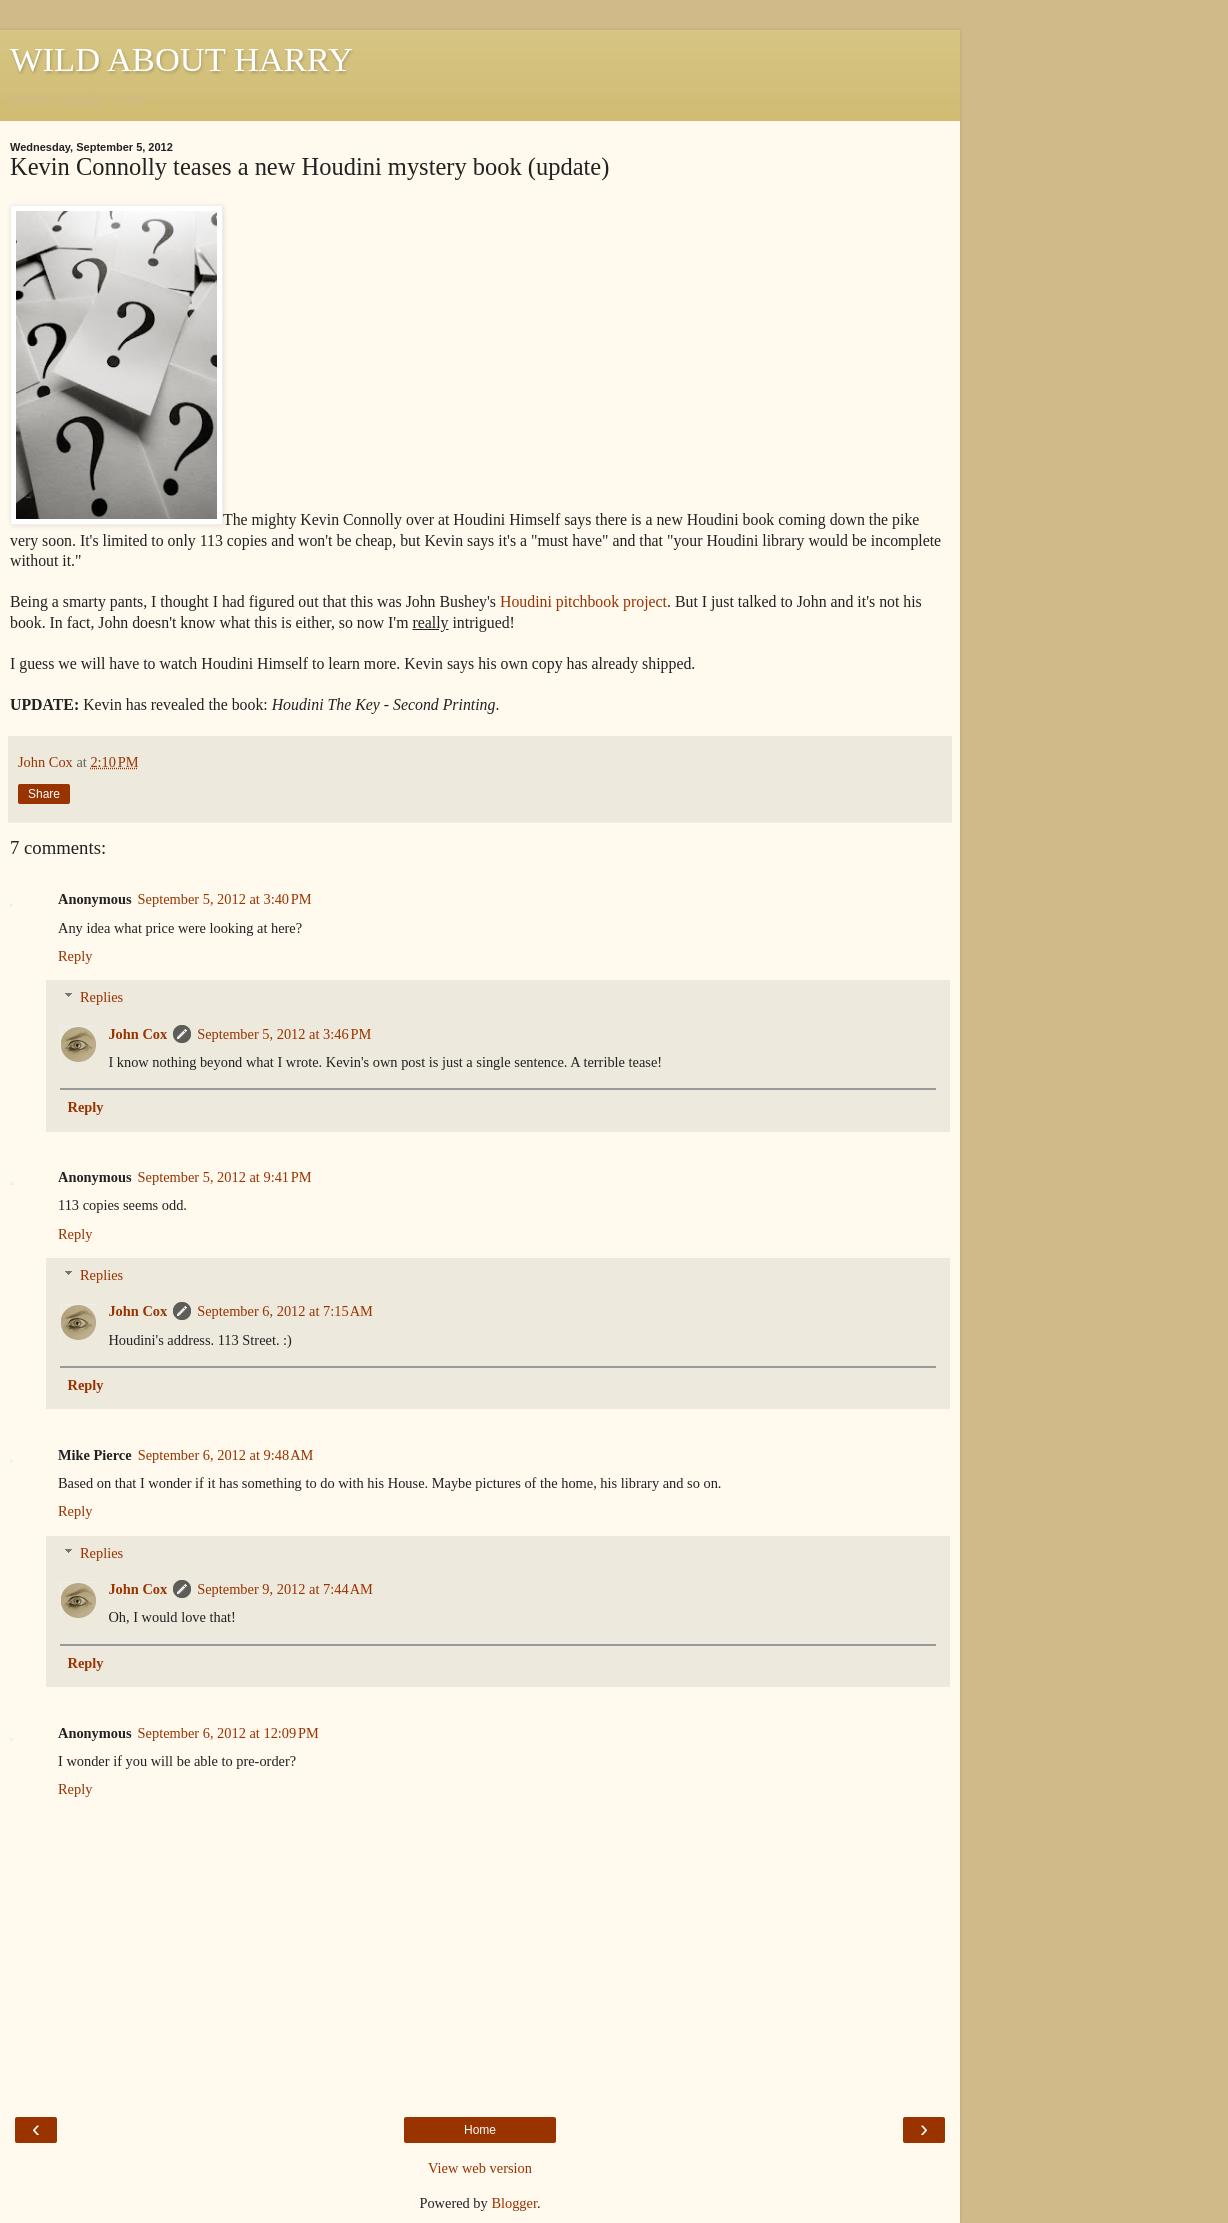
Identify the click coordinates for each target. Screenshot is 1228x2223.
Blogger (514, 2203)
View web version (480, 2168)
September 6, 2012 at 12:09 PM (228, 1733)
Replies (101, 997)
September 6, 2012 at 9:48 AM (226, 1455)
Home (480, 2130)
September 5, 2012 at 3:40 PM (225, 899)
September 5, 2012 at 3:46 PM (284, 1034)
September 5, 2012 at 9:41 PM (225, 1177)
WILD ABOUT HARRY (181, 59)
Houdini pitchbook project (583, 601)
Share (44, 794)
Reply (75, 956)
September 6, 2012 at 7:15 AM (285, 1311)
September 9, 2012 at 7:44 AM (285, 1589)
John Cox (137, 1034)
